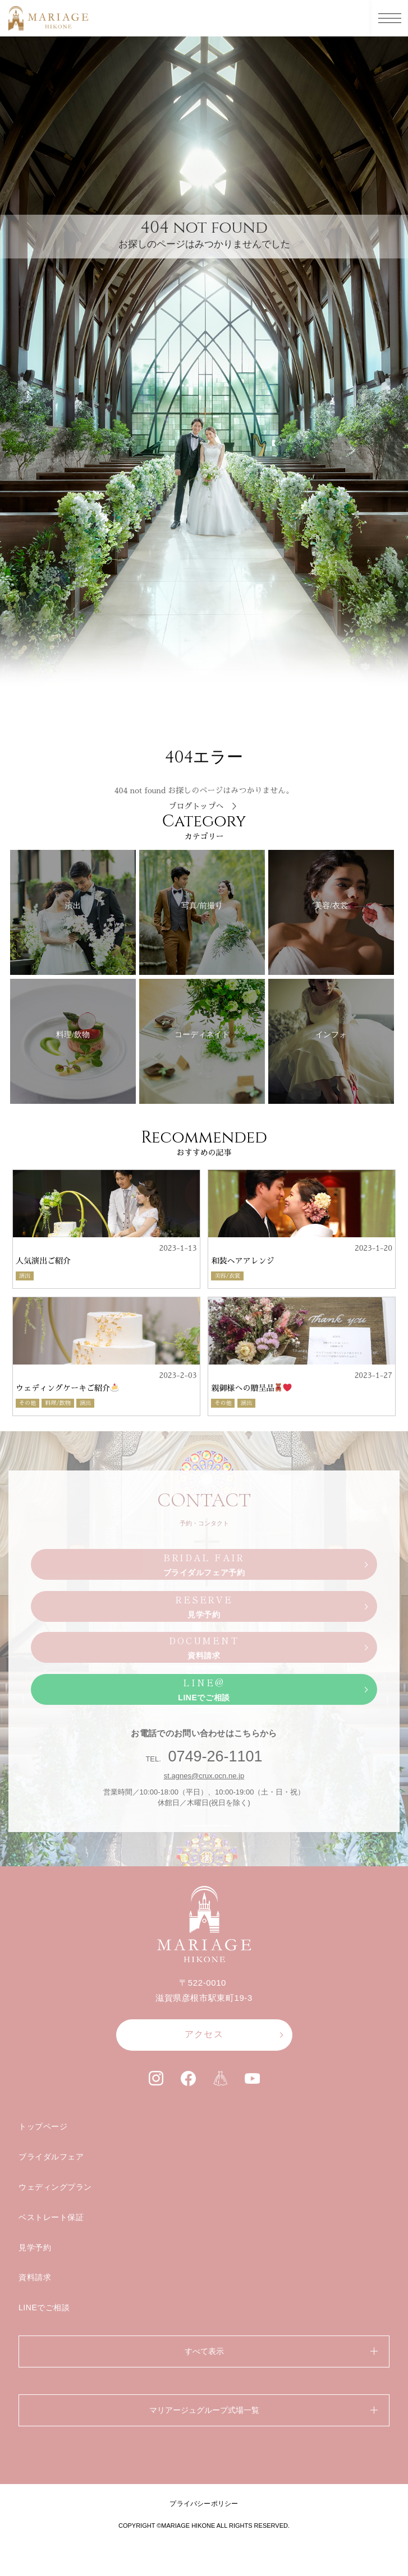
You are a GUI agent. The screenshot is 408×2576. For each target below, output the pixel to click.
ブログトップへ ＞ (204, 806)
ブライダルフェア (51, 2156)
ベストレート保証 (51, 2217)
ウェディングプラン (55, 2186)
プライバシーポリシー (203, 2504)
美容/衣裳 (227, 1276)
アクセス (204, 2034)
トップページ (43, 2126)
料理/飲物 (58, 1403)
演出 (24, 1276)
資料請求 (35, 2277)
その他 (27, 1403)
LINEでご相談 (44, 2307)
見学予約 (35, 2247)
